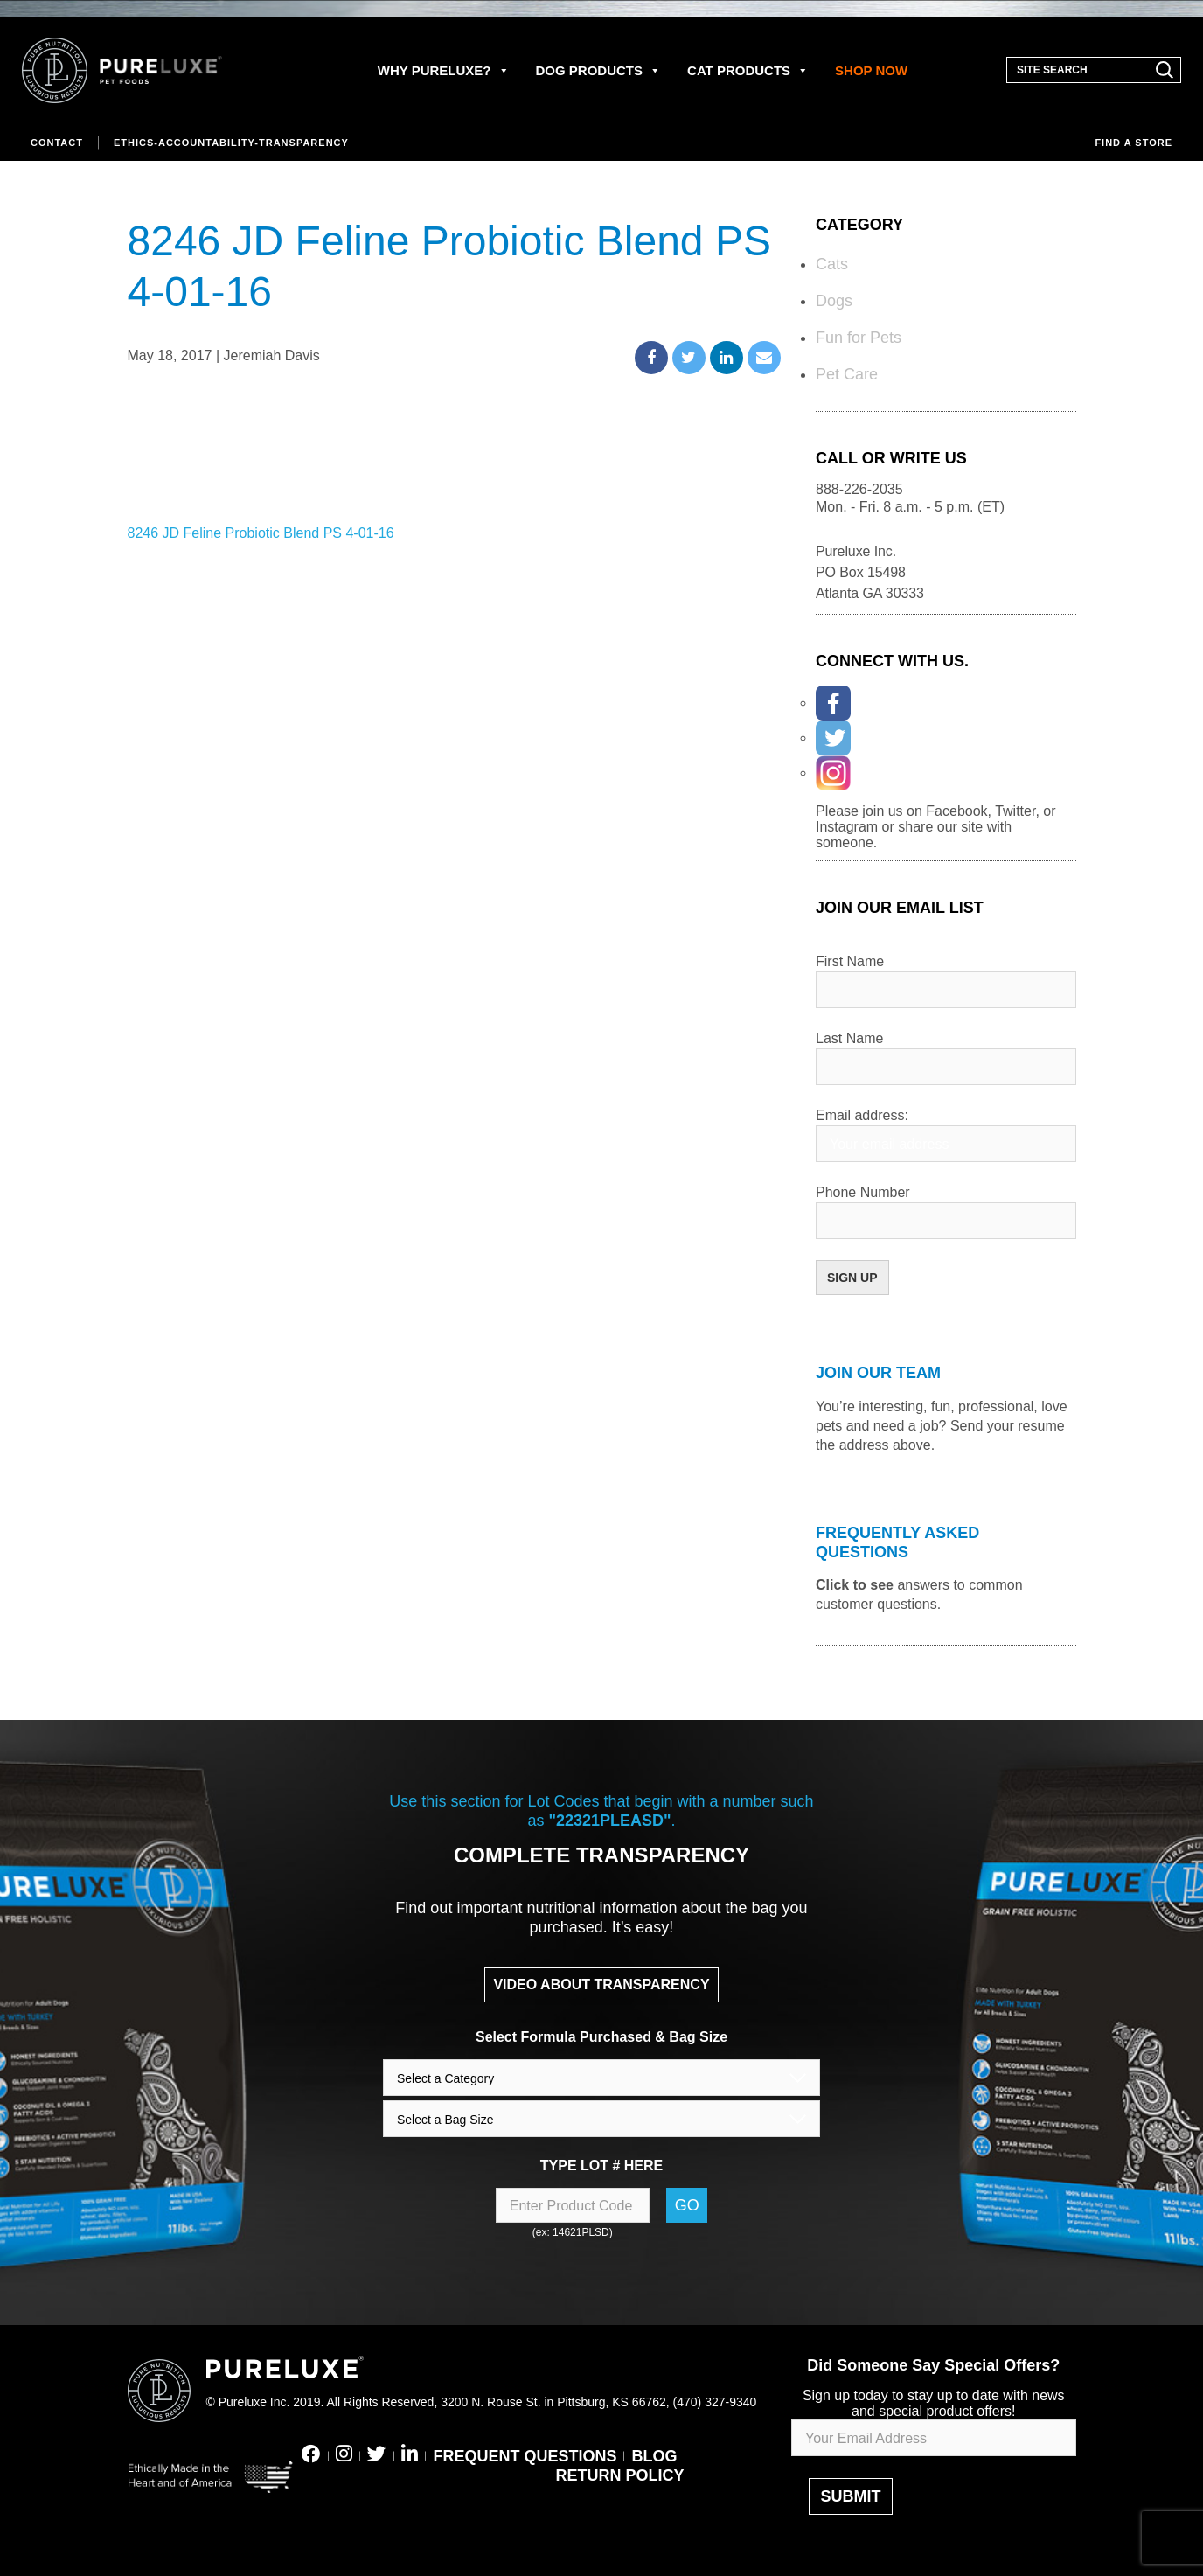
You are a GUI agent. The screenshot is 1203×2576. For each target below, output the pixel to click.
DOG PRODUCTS (599, 70)
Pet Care (847, 374)
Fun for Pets (858, 337)
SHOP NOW (871, 70)
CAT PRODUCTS (748, 70)
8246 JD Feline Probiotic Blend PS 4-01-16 (261, 533)
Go (687, 2205)
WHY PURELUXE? (444, 70)
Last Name (849, 1038)
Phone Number (863, 1192)
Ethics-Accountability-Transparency (231, 142)
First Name (850, 961)
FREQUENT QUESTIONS (524, 2456)
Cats (832, 264)
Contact (57, 142)
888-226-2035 (859, 489)
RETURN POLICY (619, 2475)
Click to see (855, 1584)
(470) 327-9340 (715, 2402)
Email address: (862, 1115)
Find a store (1133, 142)
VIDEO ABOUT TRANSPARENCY (601, 1984)
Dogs (834, 301)
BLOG (655, 2456)
